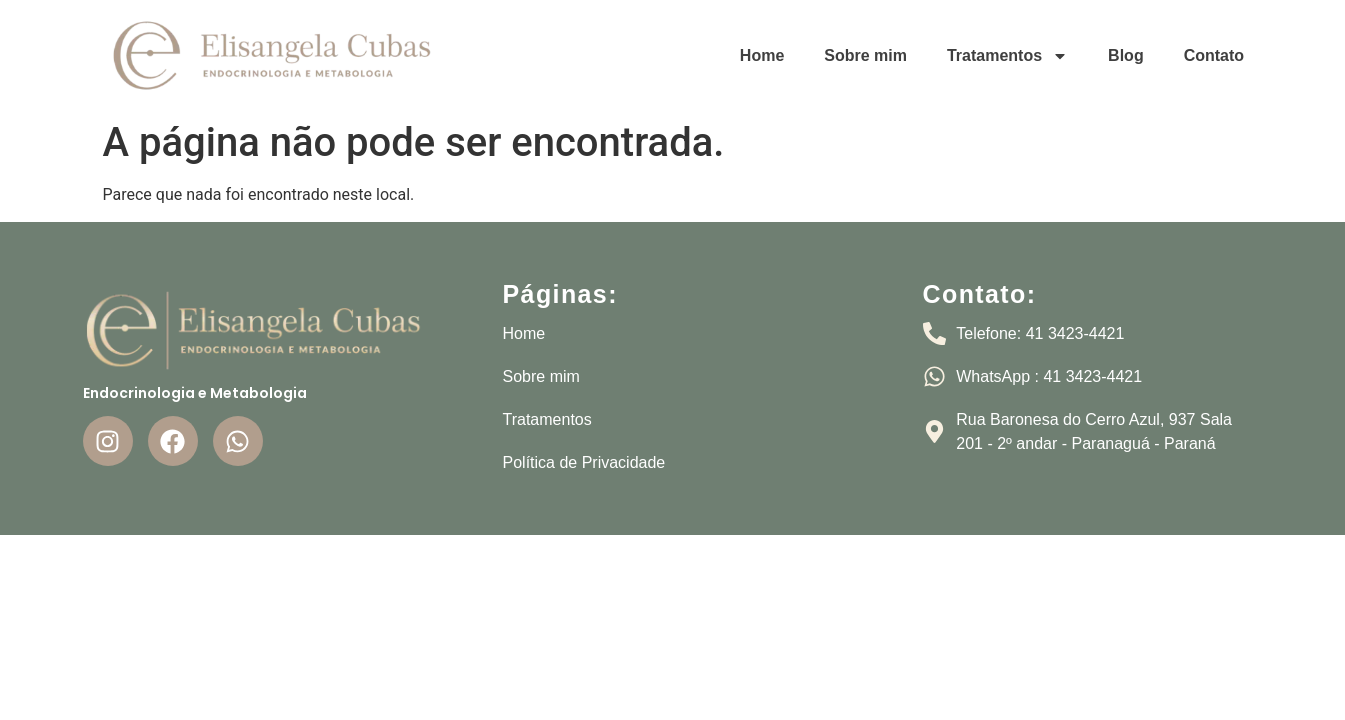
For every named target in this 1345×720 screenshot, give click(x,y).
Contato (1214, 55)
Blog (1126, 55)
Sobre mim (865, 55)
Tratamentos (1007, 56)
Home (762, 55)
